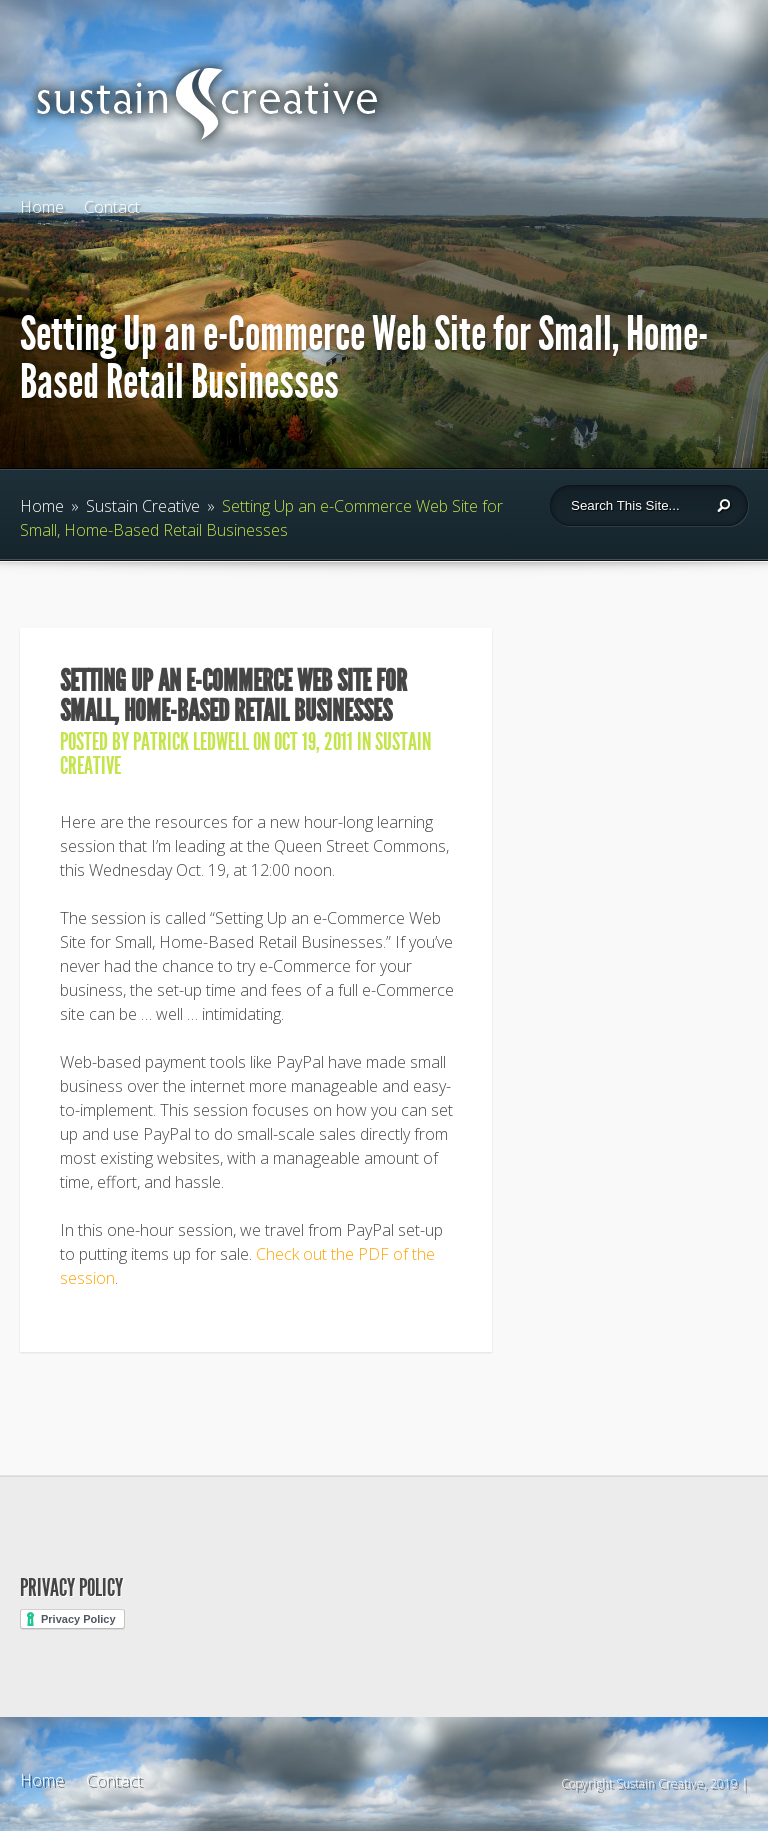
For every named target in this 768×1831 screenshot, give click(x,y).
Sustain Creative (143, 506)
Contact (112, 207)
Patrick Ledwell (191, 742)
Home (42, 207)
